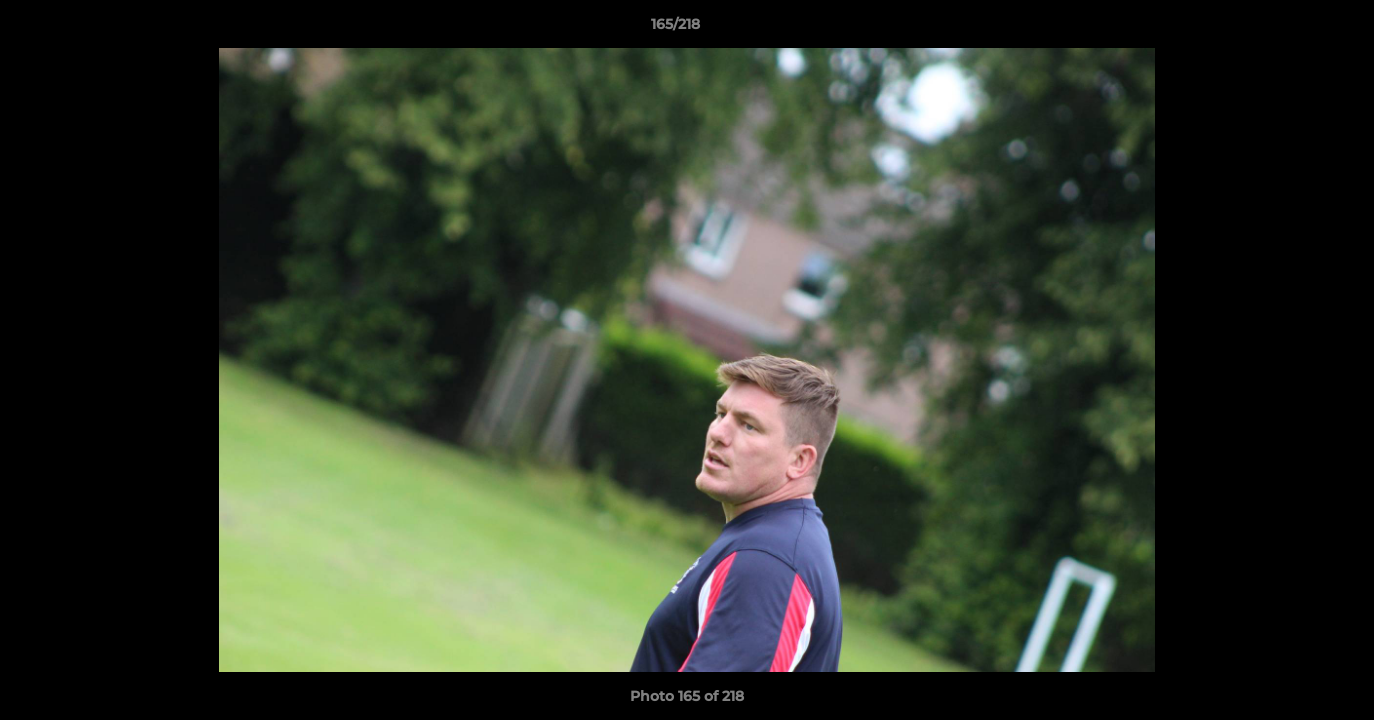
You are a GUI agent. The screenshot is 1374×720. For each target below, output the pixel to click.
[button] (1290, 29)
